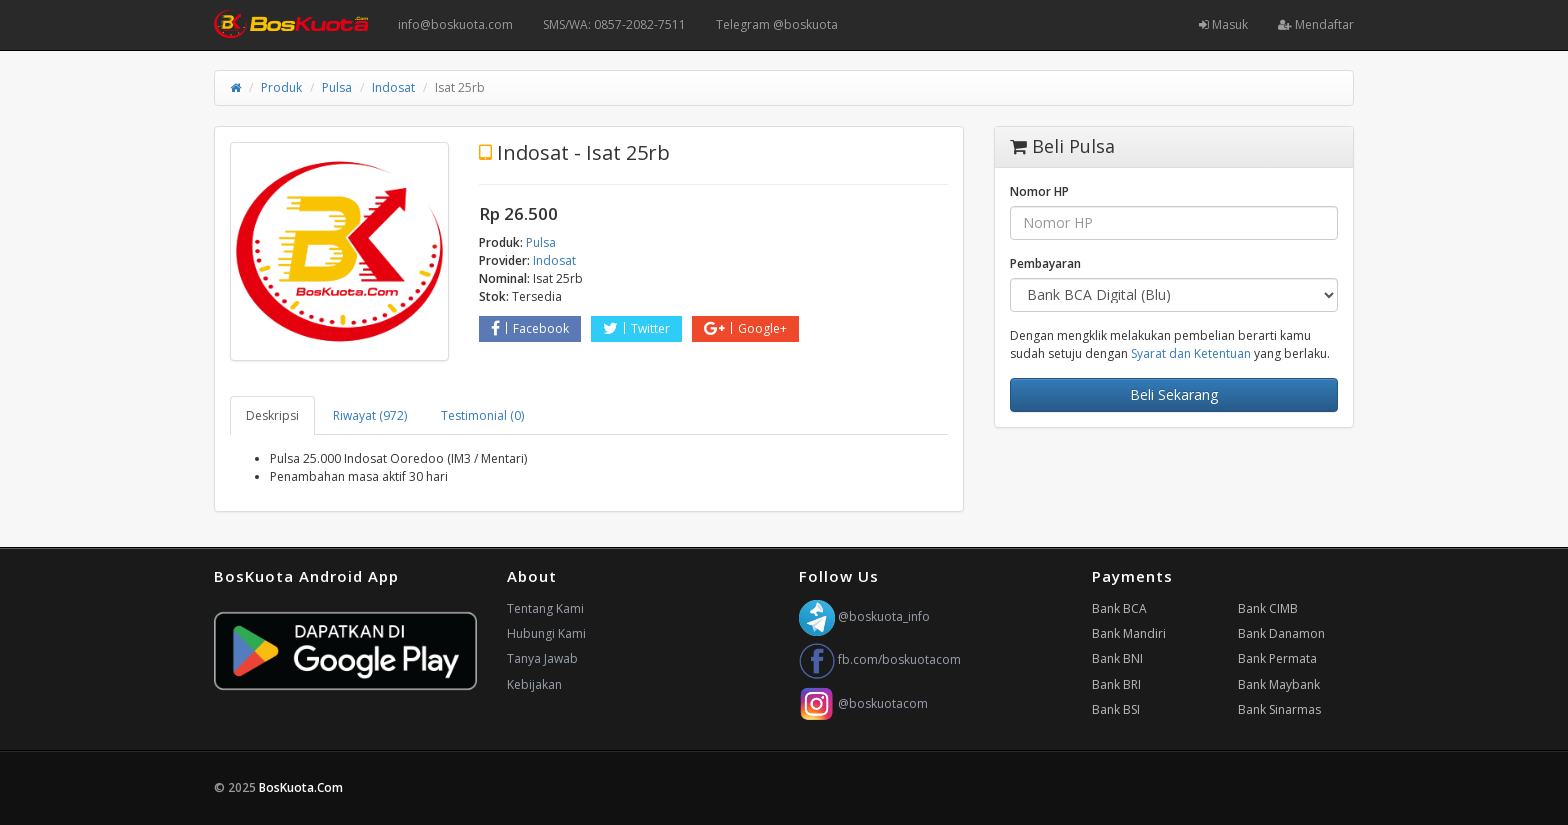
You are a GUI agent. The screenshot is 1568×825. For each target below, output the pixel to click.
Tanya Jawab (542, 658)
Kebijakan (534, 684)
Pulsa (337, 87)
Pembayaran (1045, 263)
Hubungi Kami (546, 633)
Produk (281, 87)
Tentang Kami (545, 608)
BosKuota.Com (302, 787)
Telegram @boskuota (777, 24)
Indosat (393, 87)
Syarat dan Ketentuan (1191, 353)
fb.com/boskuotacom (880, 659)
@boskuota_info (864, 616)
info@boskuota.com (455, 24)
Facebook (530, 328)
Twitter (636, 328)
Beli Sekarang (1174, 394)
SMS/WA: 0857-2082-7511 (614, 24)
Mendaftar (1316, 24)
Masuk (1223, 24)
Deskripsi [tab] (272, 415)
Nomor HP (1039, 191)
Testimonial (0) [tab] (482, 415)
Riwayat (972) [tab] (370, 415)
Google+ (745, 328)
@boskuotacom (863, 703)
